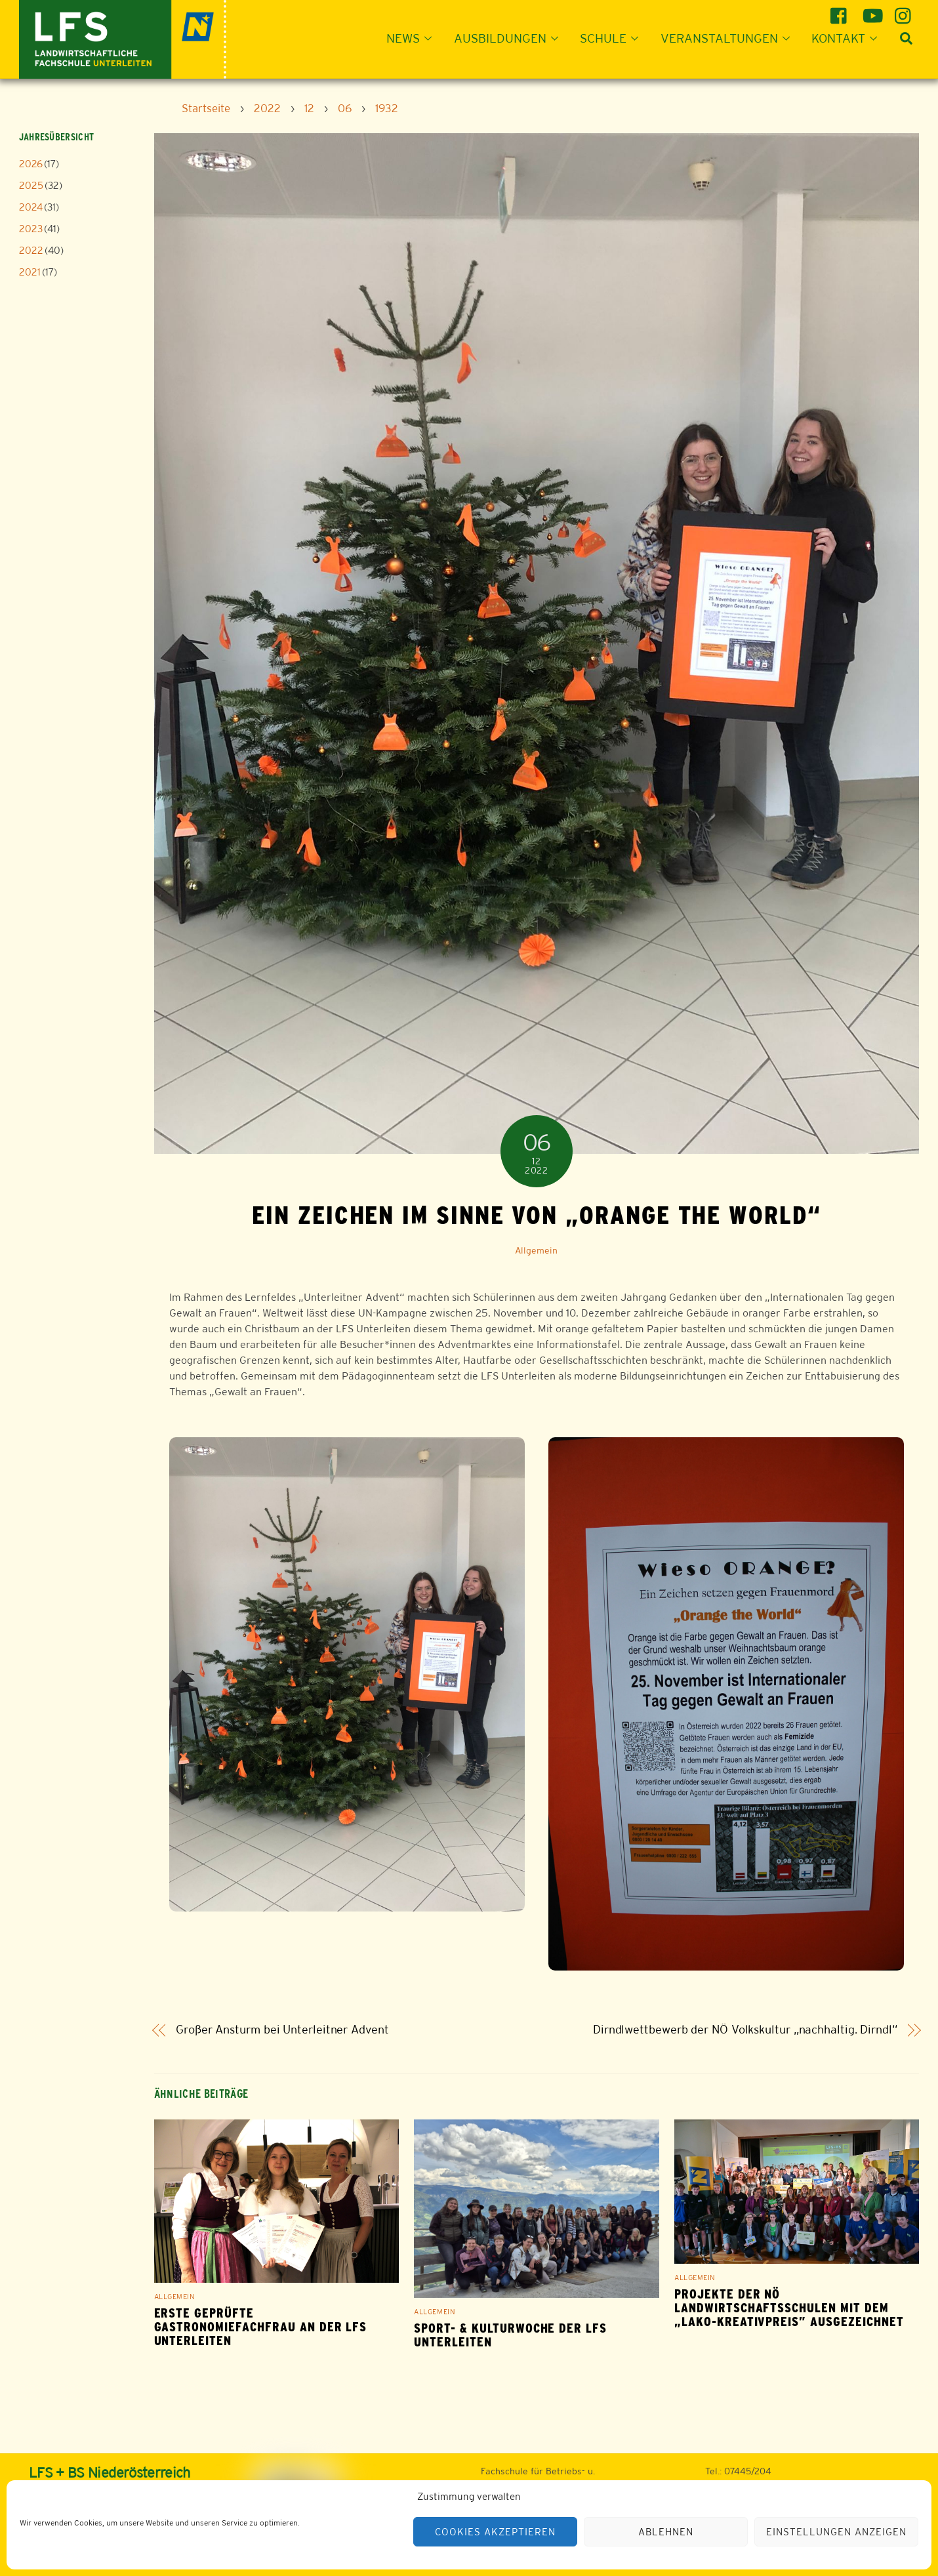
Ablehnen (665, 2531)
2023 (31, 228)
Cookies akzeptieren (495, 2531)
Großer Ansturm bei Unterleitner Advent (282, 2030)
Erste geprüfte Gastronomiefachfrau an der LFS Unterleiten (260, 2327)
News (412, 38)
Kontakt (848, 38)
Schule (613, 38)
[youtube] (873, 11)
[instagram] (905, 11)
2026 (31, 163)
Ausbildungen (510, 38)
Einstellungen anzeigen (836, 2531)
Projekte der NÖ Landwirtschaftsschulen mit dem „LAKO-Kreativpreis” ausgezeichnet (789, 2308)
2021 (30, 271)
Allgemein (536, 1250)
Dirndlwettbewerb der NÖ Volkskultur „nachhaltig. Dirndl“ (745, 2030)
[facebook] (840, 11)
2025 (31, 185)
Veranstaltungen (729, 38)
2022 (31, 250)
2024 (31, 207)
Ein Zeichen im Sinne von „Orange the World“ (536, 1215)
